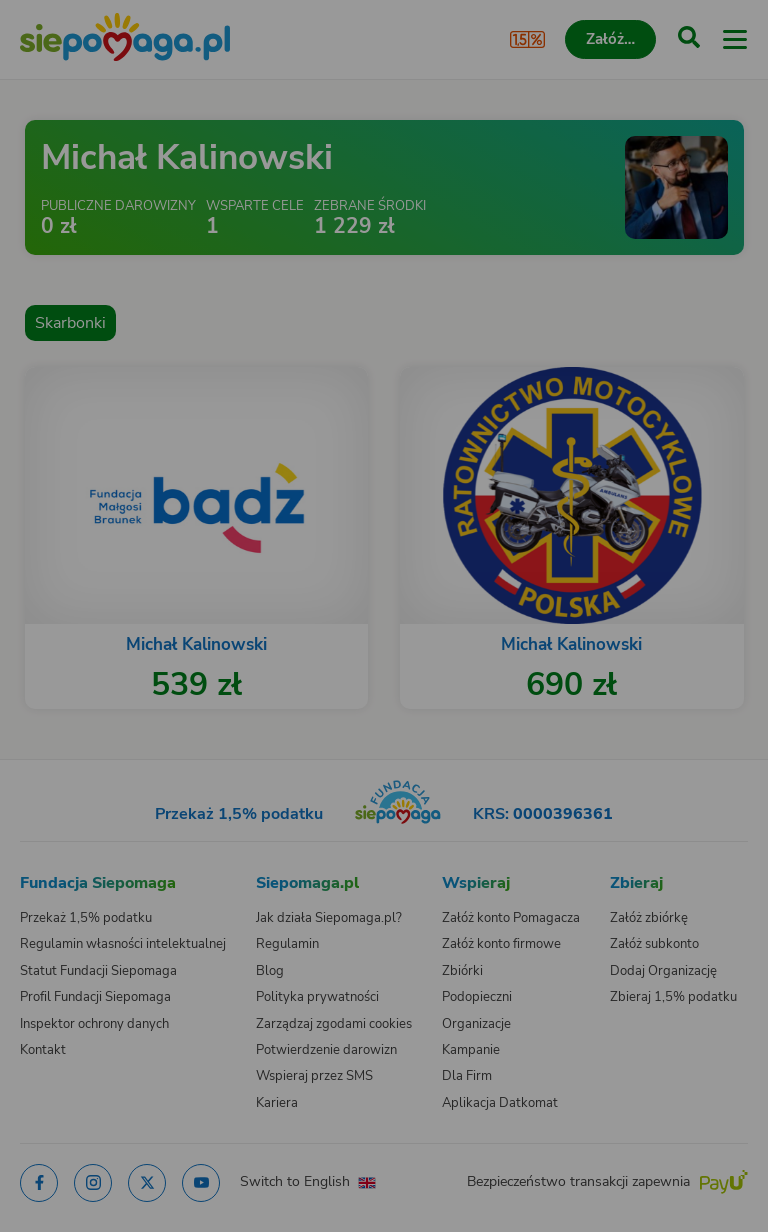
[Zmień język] (56, 747)
